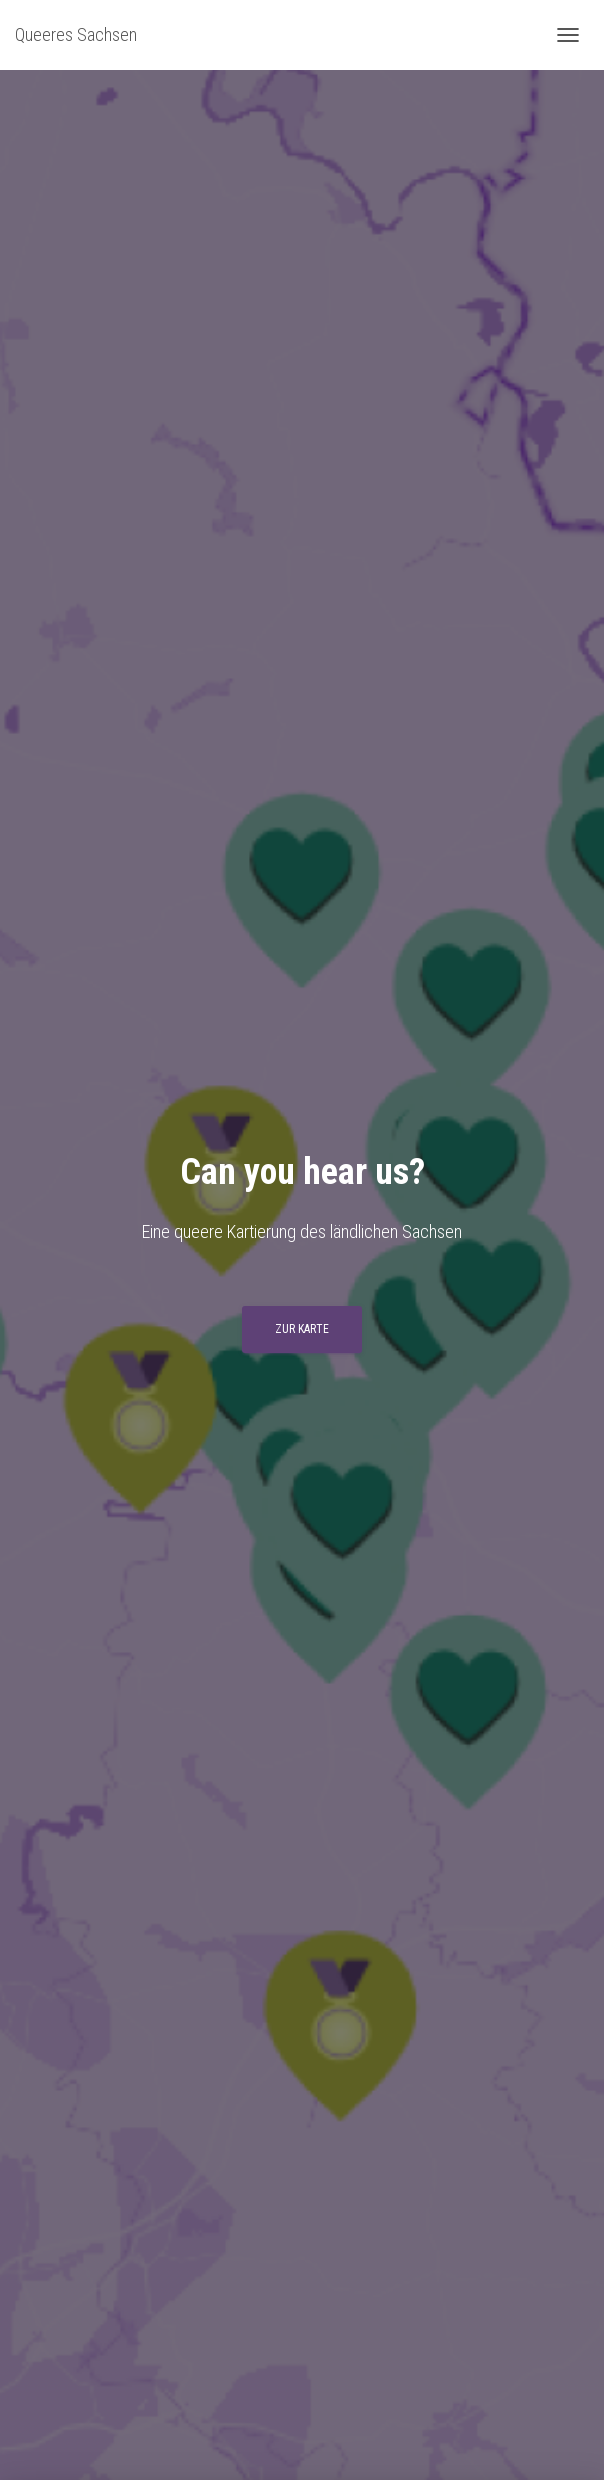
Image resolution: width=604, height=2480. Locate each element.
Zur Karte (302, 1329)
